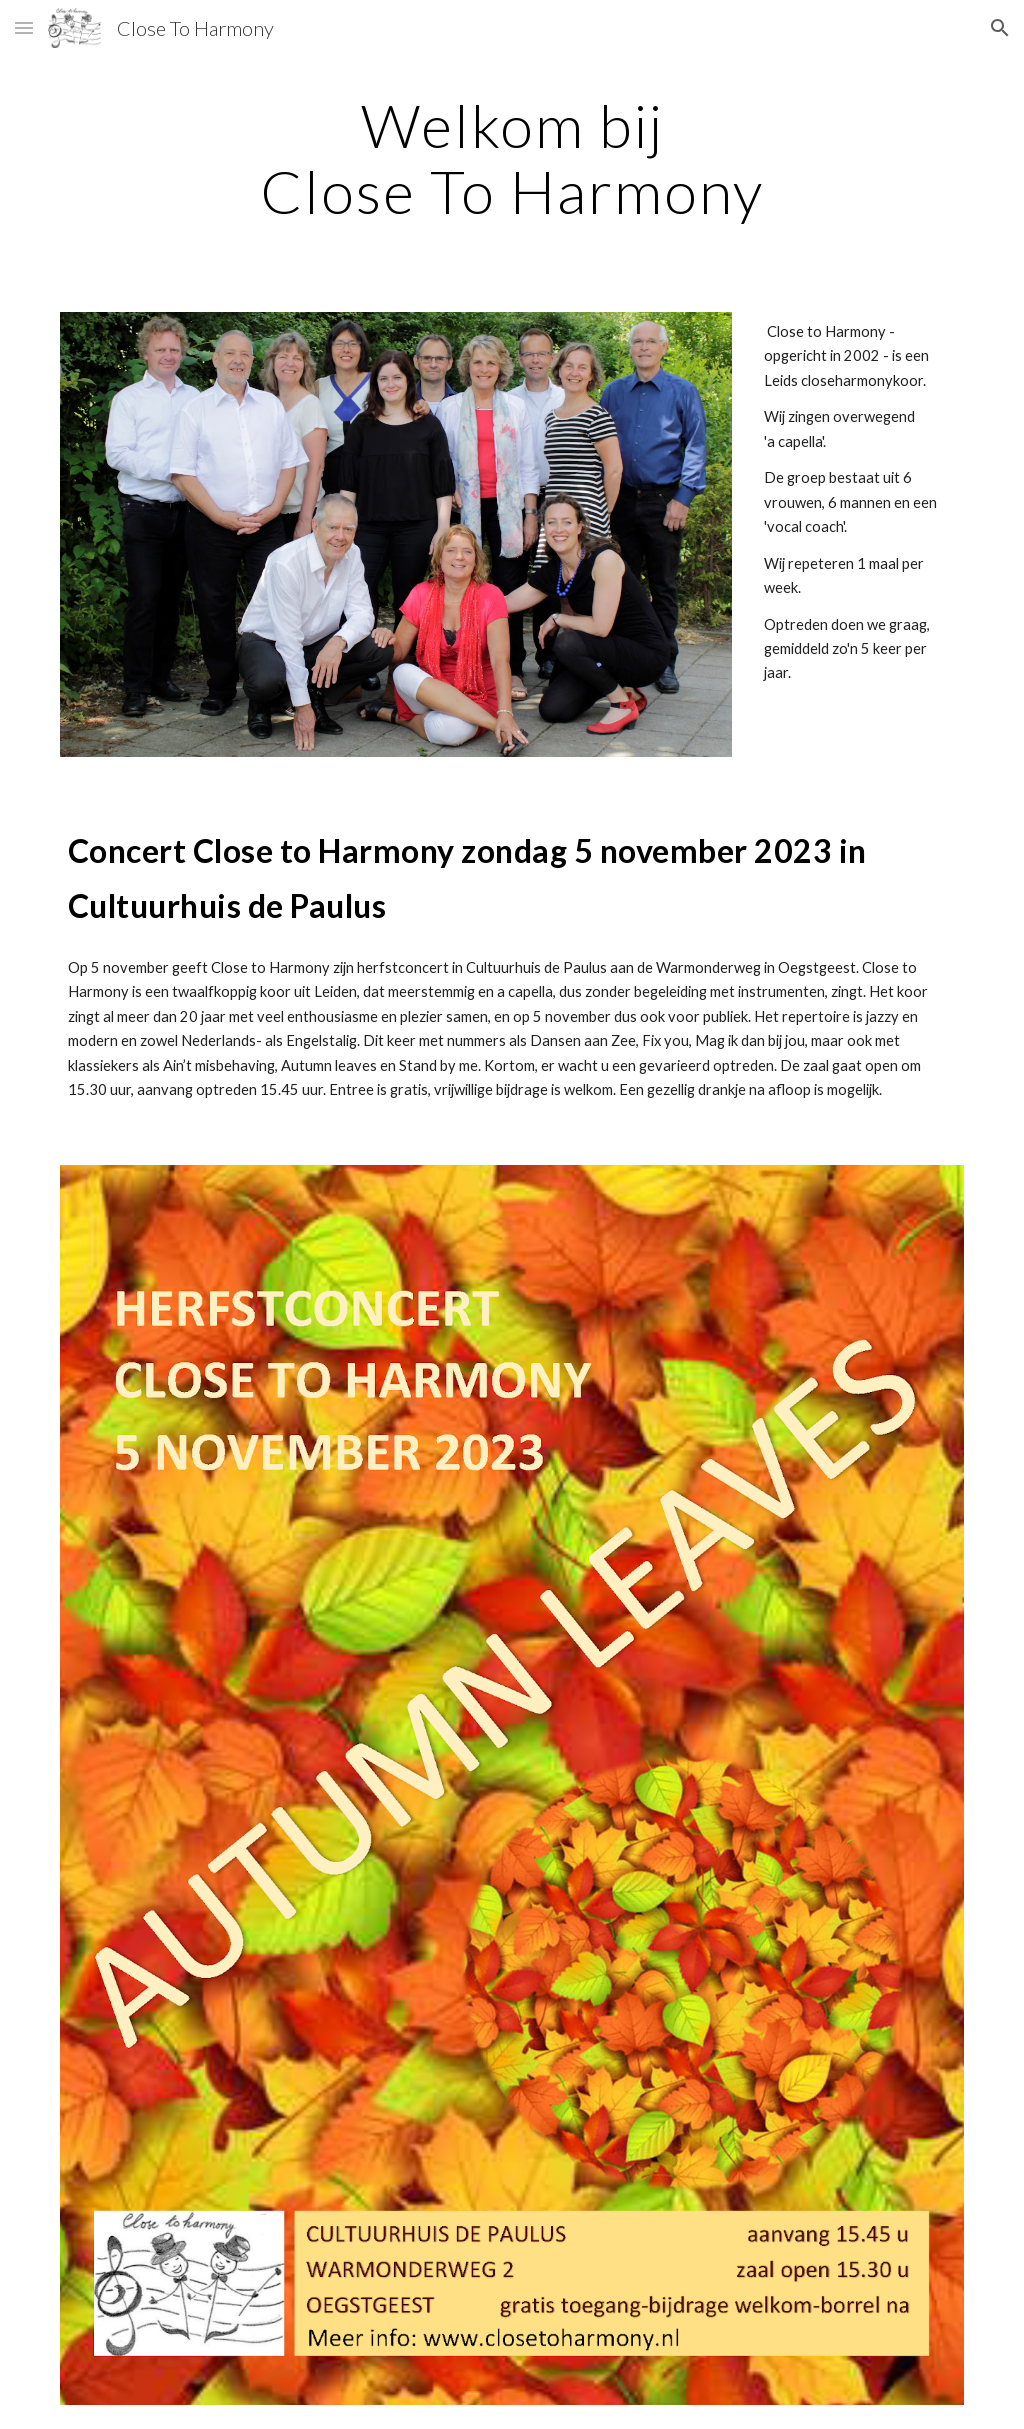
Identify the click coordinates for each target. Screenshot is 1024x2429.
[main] (512, 158)
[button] (24, 27)
